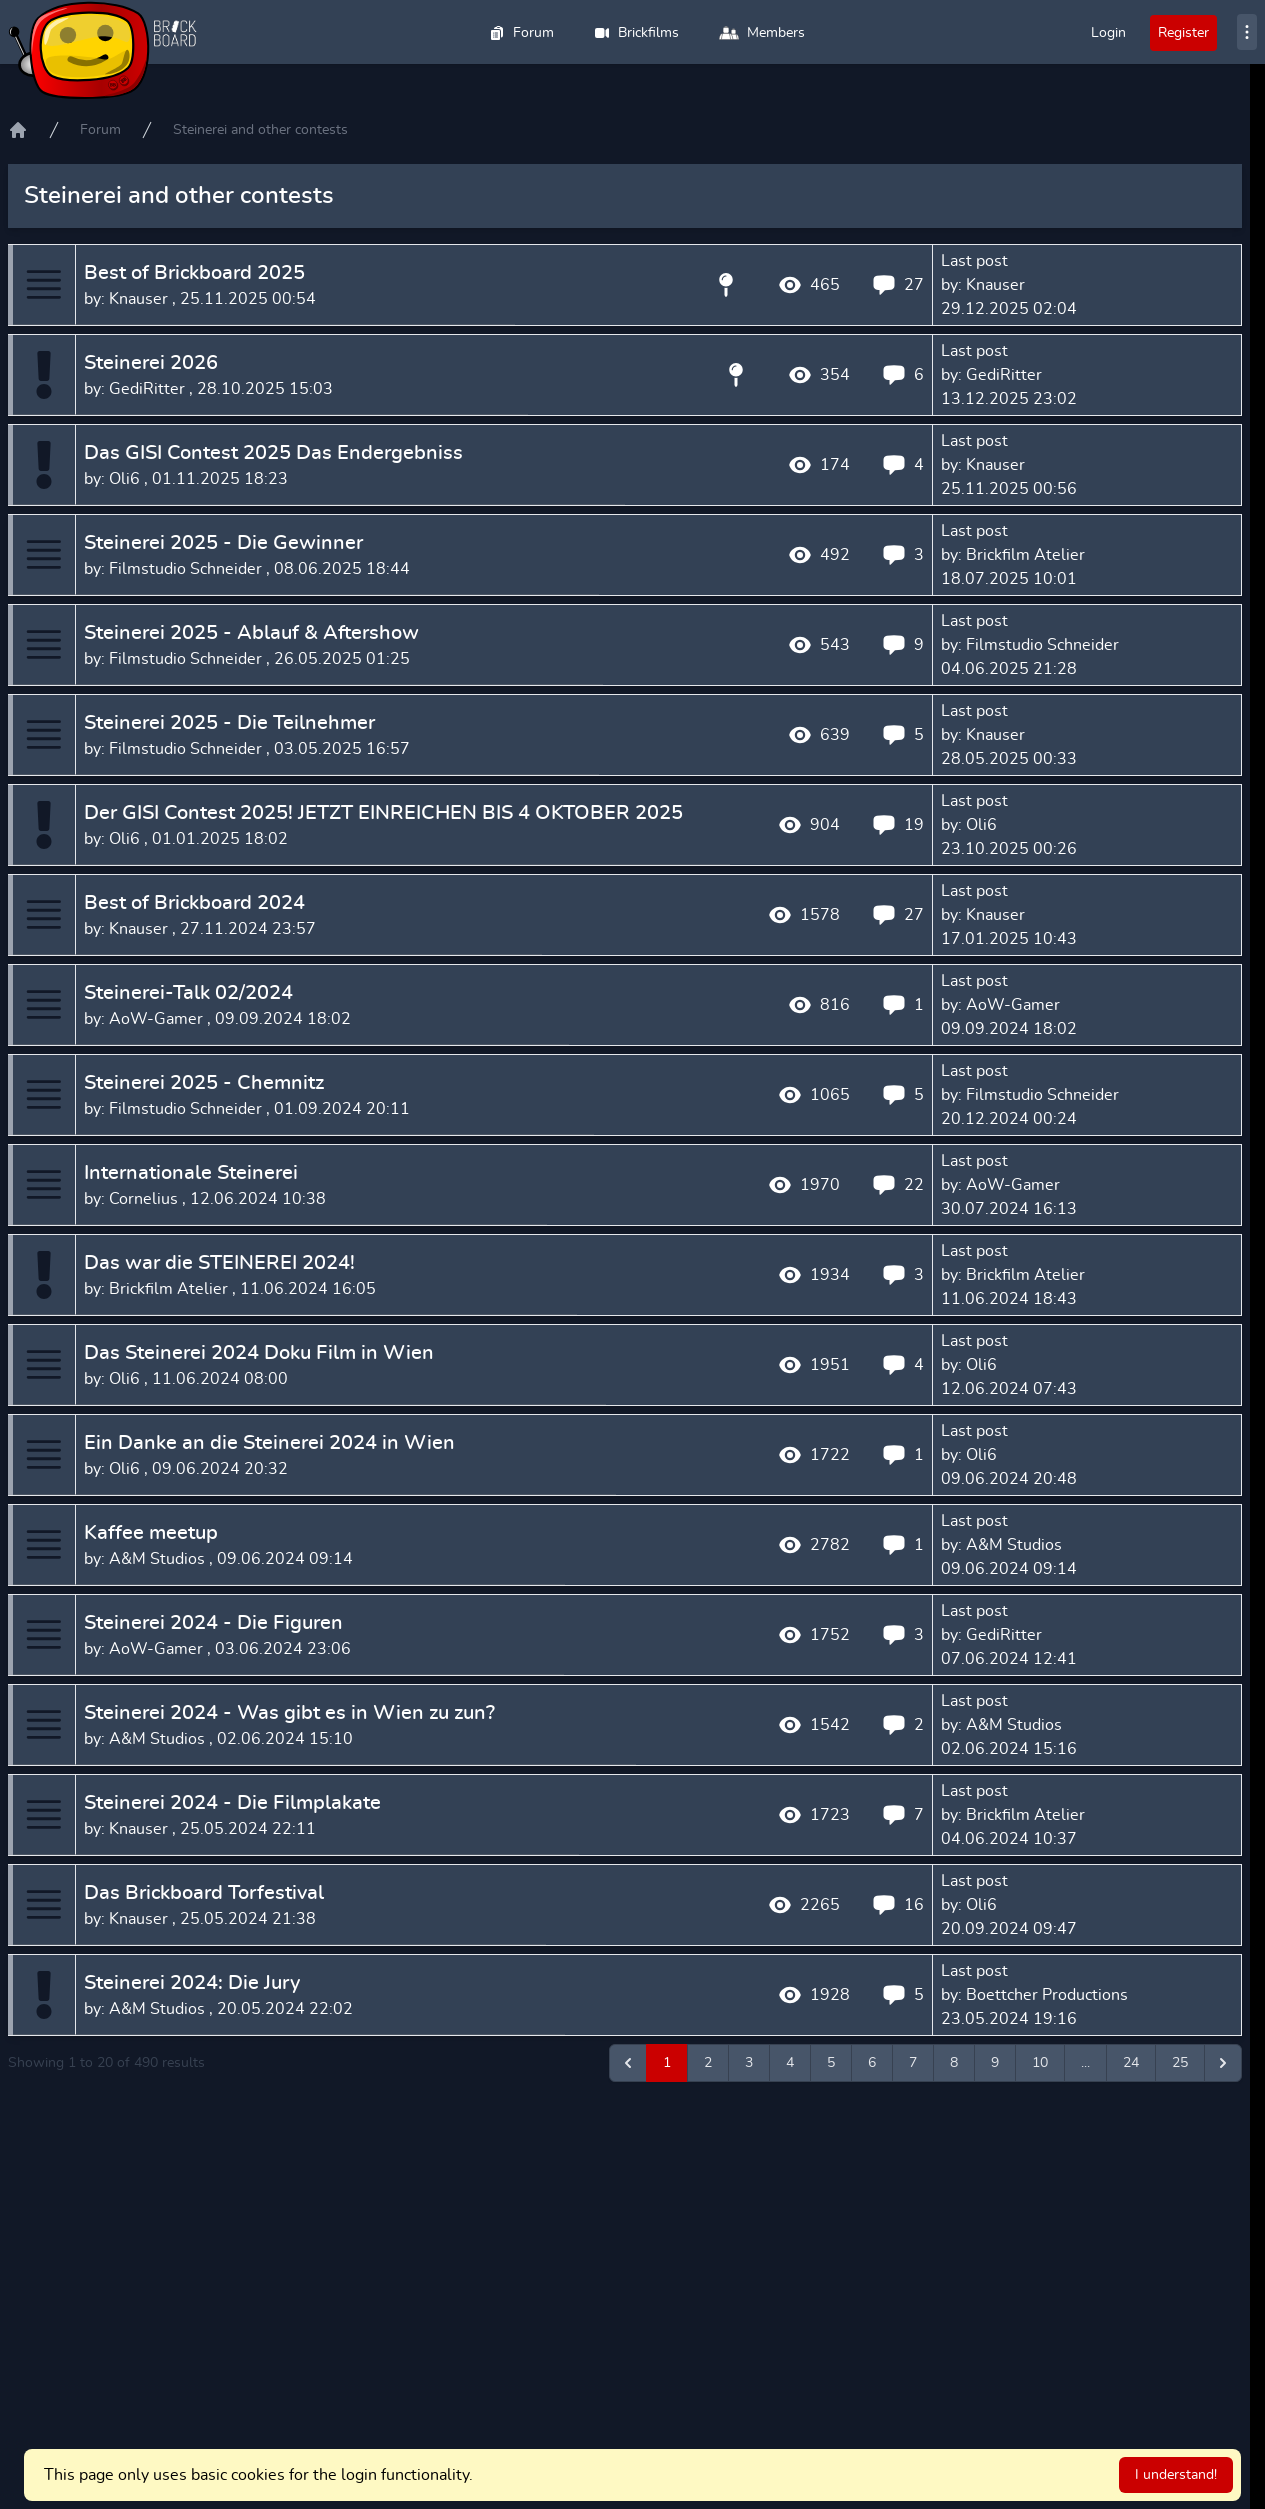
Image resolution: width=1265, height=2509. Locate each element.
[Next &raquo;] (1223, 2063)
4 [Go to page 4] (790, 2063)
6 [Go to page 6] (872, 2063)
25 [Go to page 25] (1180, 2063)
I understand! (1176, 2475)
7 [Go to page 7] (913, 2063)
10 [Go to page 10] (1040, 2063)
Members (762, 33)
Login (1108, 33)
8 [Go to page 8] (954, 2063)
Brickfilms (636, 33)
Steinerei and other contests (260, 130)
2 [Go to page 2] (708, 2063)
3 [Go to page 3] (749, 2063)
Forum (521, 33)
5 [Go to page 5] (831, 2063)
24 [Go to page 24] (1131, 2063)
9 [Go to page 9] (995, 2063)
